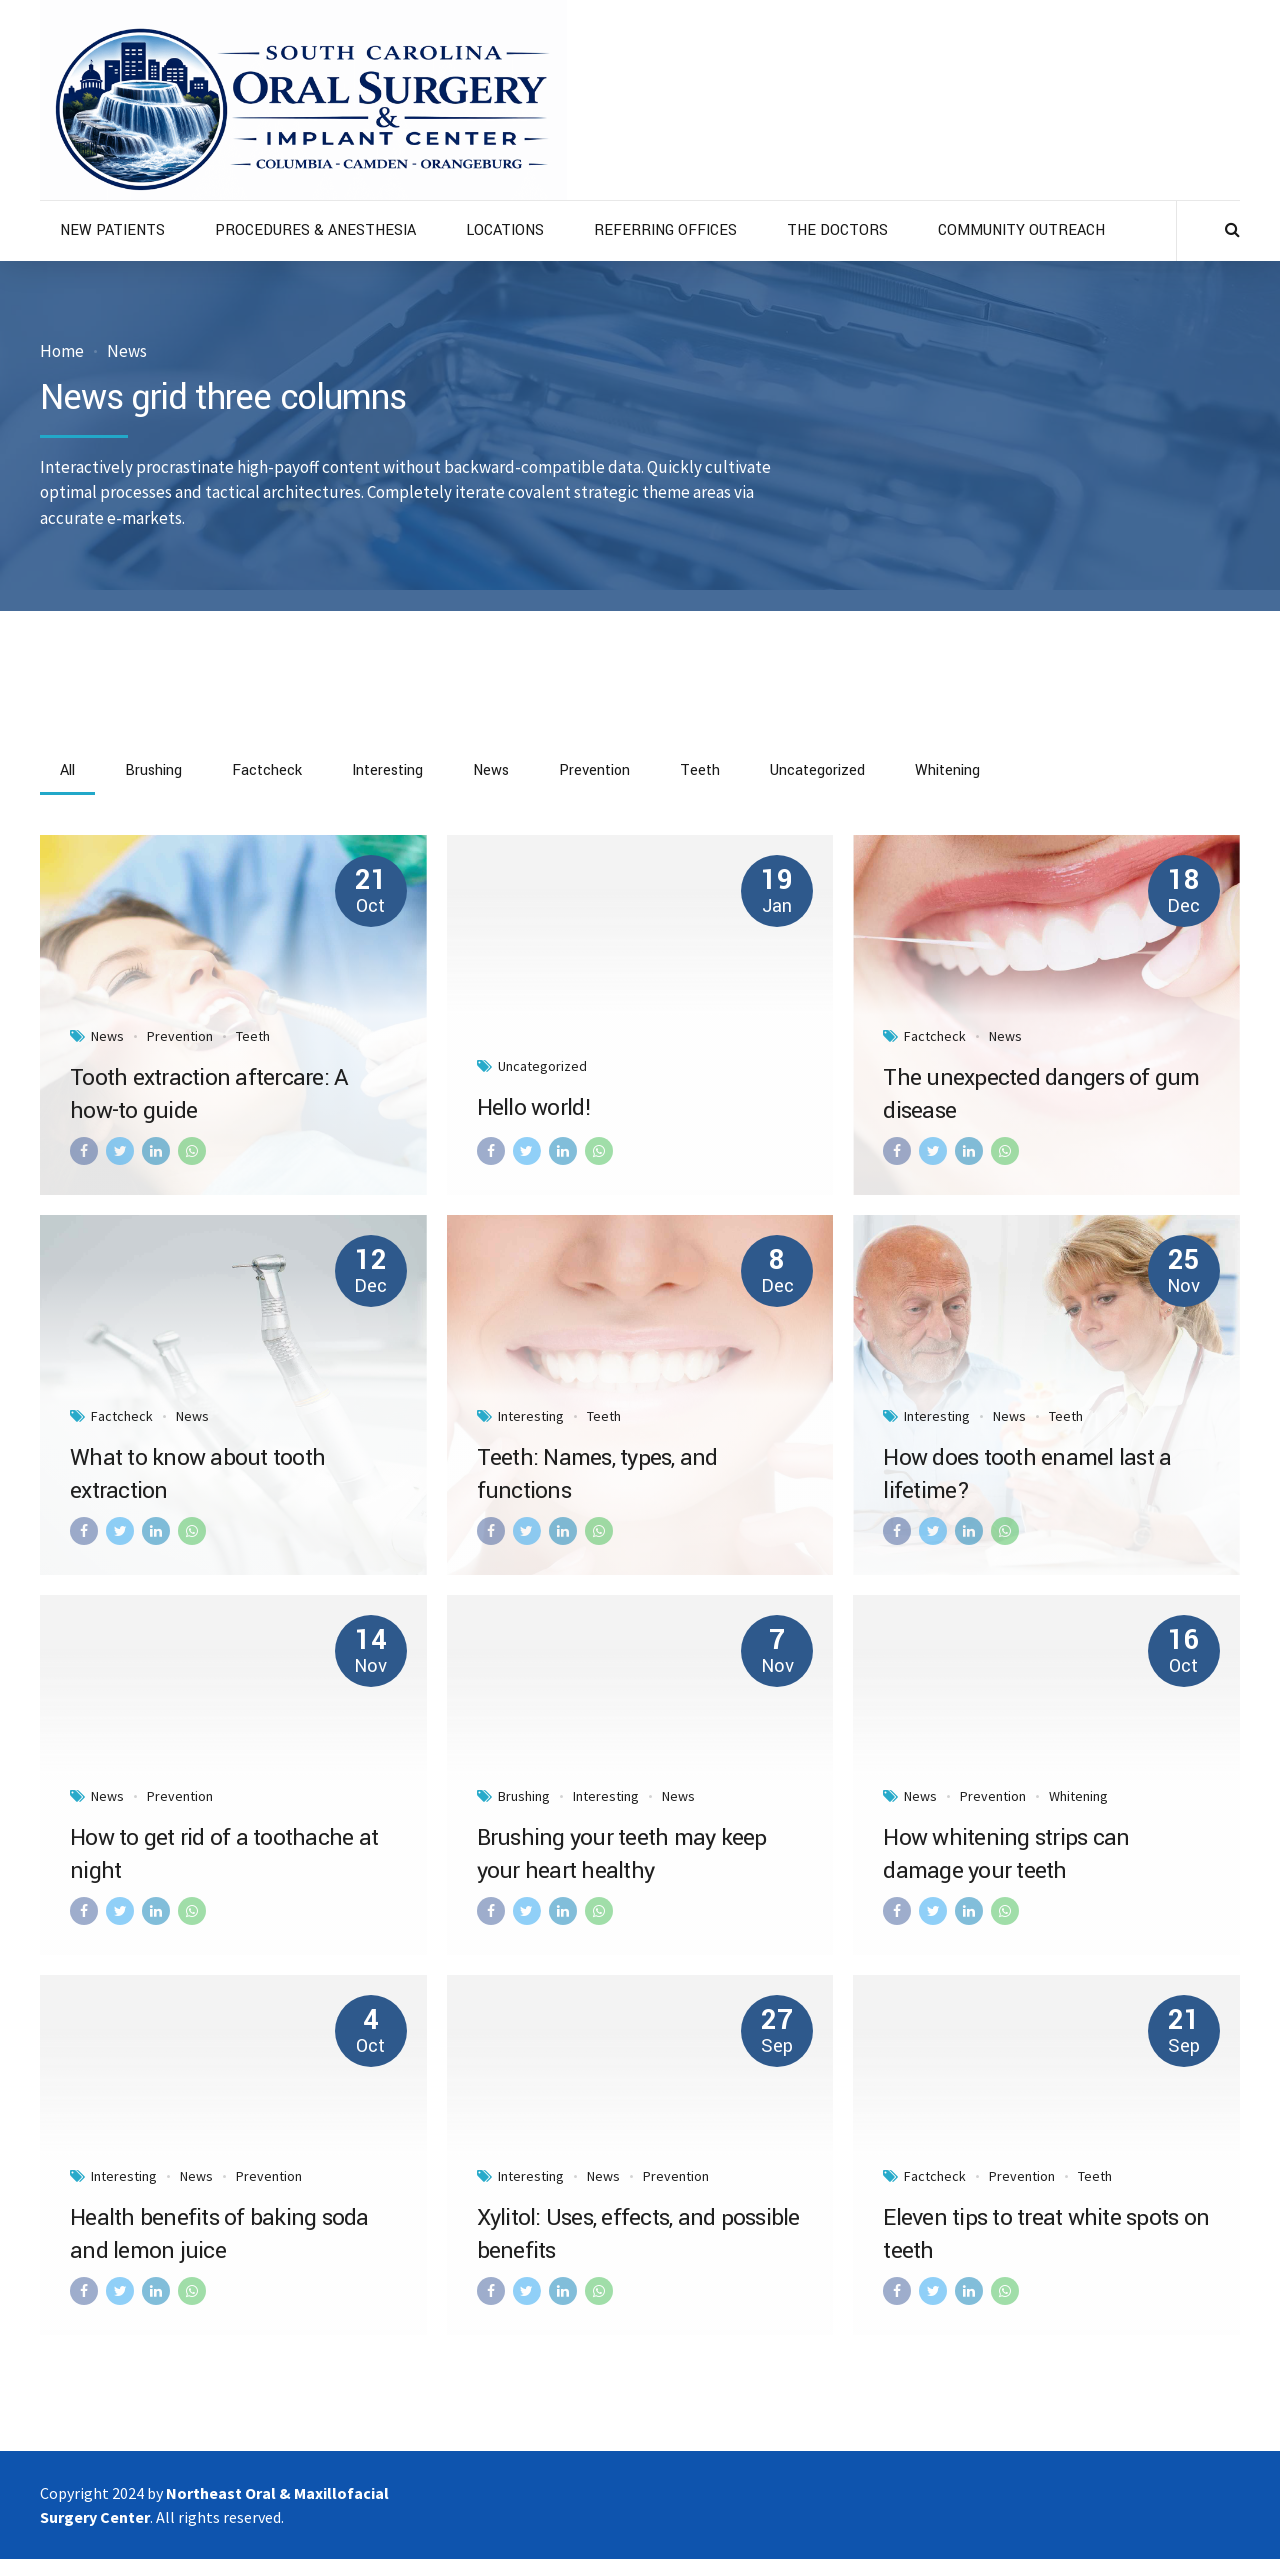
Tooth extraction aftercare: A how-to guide (209, 1094)
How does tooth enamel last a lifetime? (1027, 1474)
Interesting (531, 1416)
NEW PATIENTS (112, 230)
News (127, 351)
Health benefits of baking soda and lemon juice (219, 2234)
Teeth (253, 1036)
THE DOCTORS (837, 230)
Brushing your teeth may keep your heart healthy (622, 1854)
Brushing (524, 1796)
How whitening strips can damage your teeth (1006, 1854)
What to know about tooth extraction (197, 1474)
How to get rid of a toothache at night (224, 1854)
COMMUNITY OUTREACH (1021, 230)
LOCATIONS (505, 230)
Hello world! (534, 1108)
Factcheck (935, 1036)
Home (62, 351)
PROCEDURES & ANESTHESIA (315, 230)
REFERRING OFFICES (665, 230)
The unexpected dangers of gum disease (1041, 1094)
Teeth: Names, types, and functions (597, 1474)
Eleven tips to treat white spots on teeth (1046, 2234)
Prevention (180, 1036)
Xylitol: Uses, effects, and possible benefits (638, 2234)
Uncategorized (542, 1066)
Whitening (1078, 1796)
